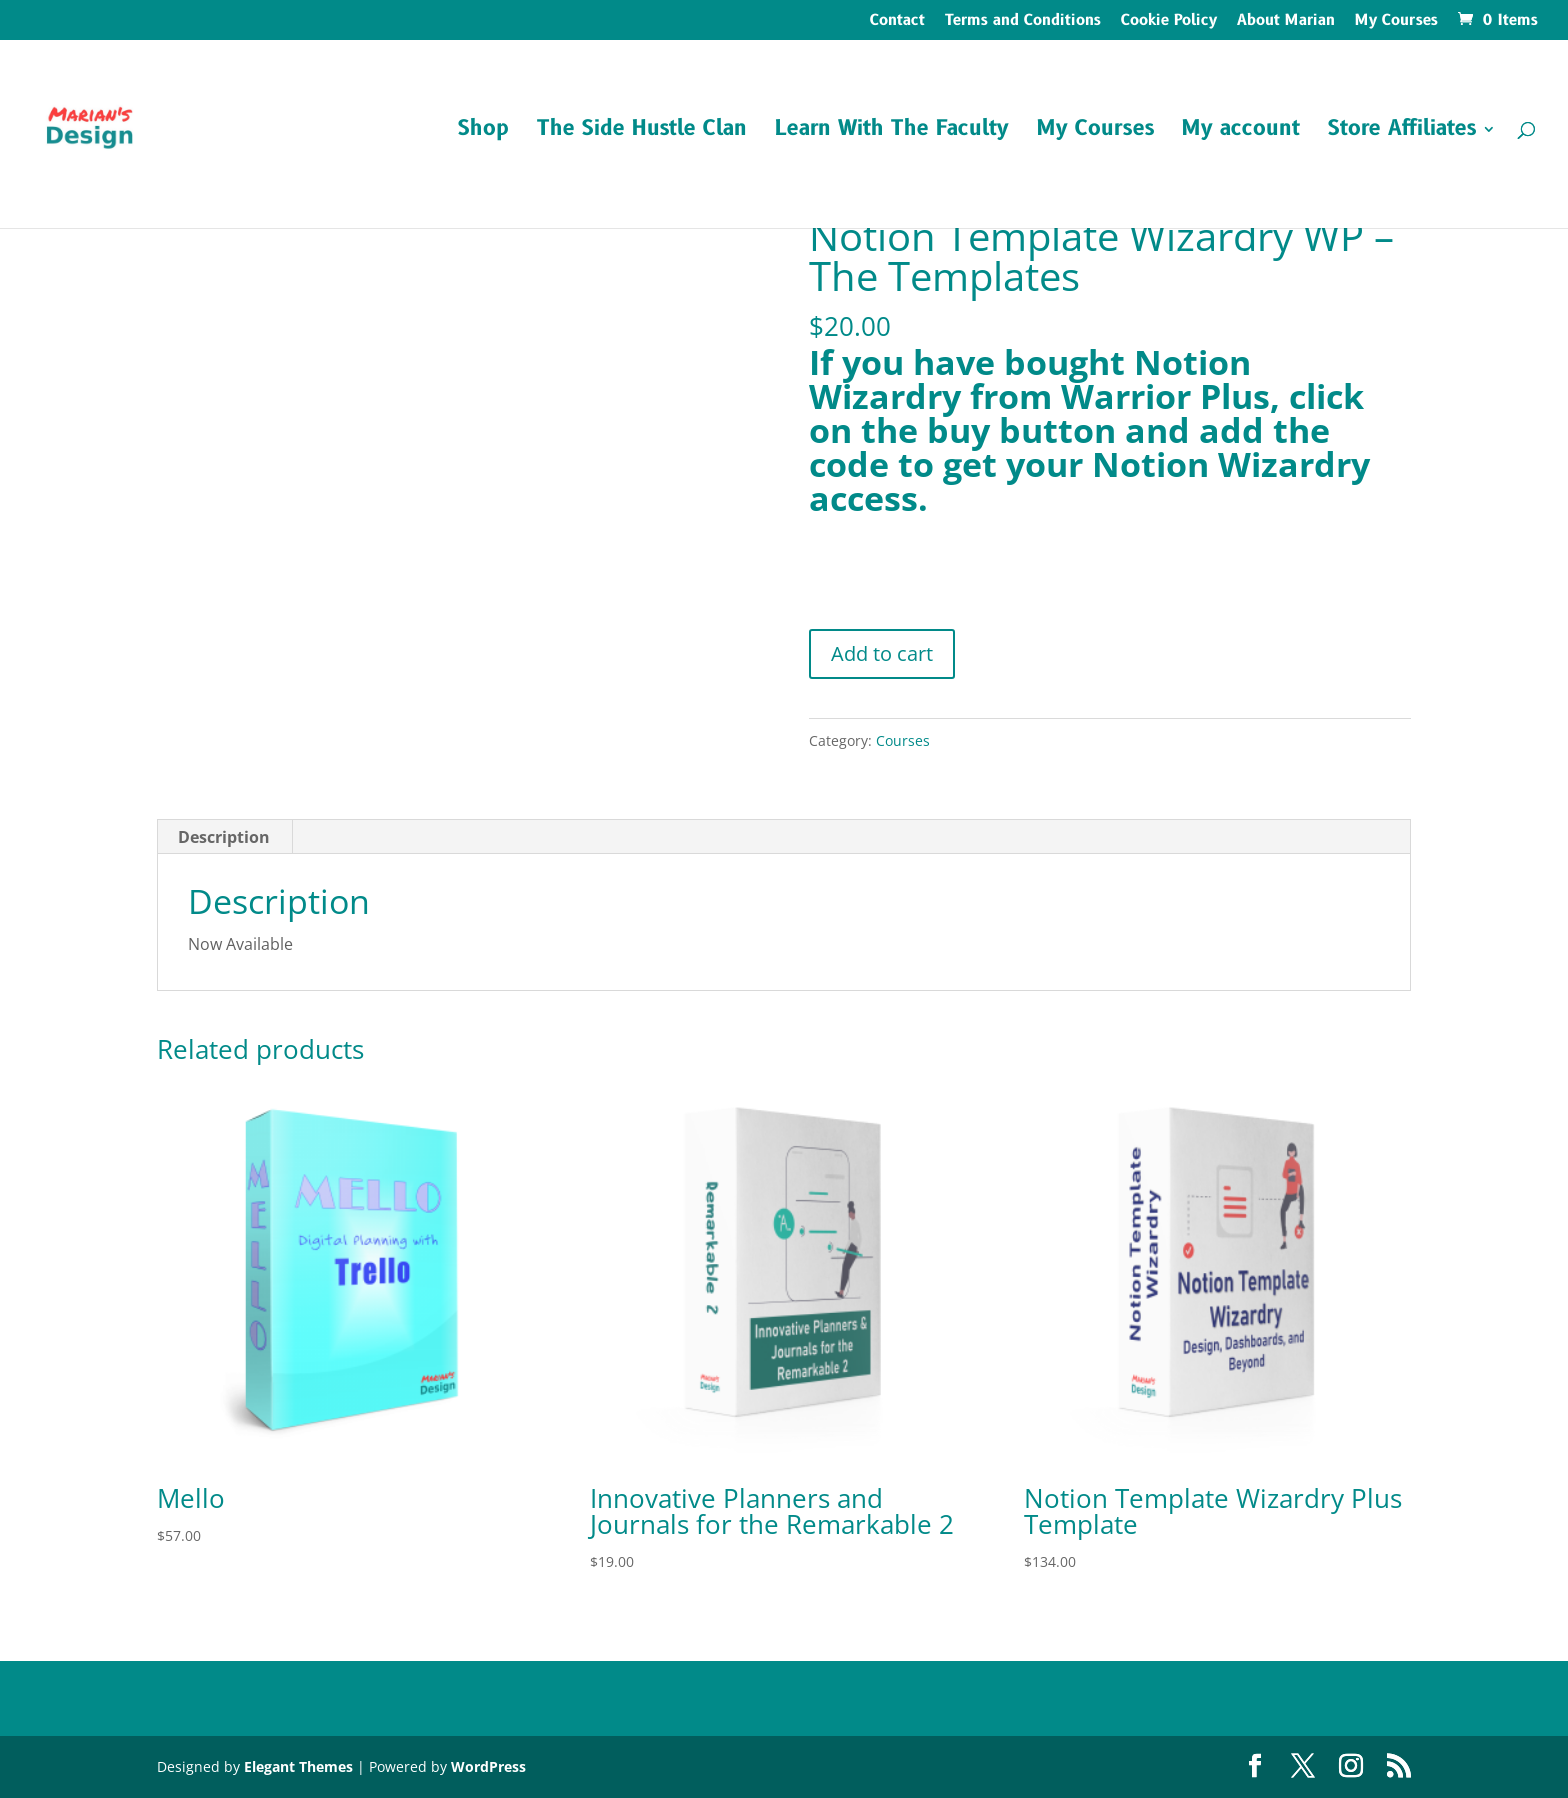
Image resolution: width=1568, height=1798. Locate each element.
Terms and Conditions (1023, 22)
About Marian (1286, 22)
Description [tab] (224, 837)
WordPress (488, 1766)
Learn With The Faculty (892, 132)
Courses (903, 740)
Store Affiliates (1402, 132)
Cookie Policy (1169, 22)
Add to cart (882, 653)
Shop (483, 132)
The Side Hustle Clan (642, 132)
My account (1241, 132)
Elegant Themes (298, 1766)
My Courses (1396, 22)
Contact (897, 22)
